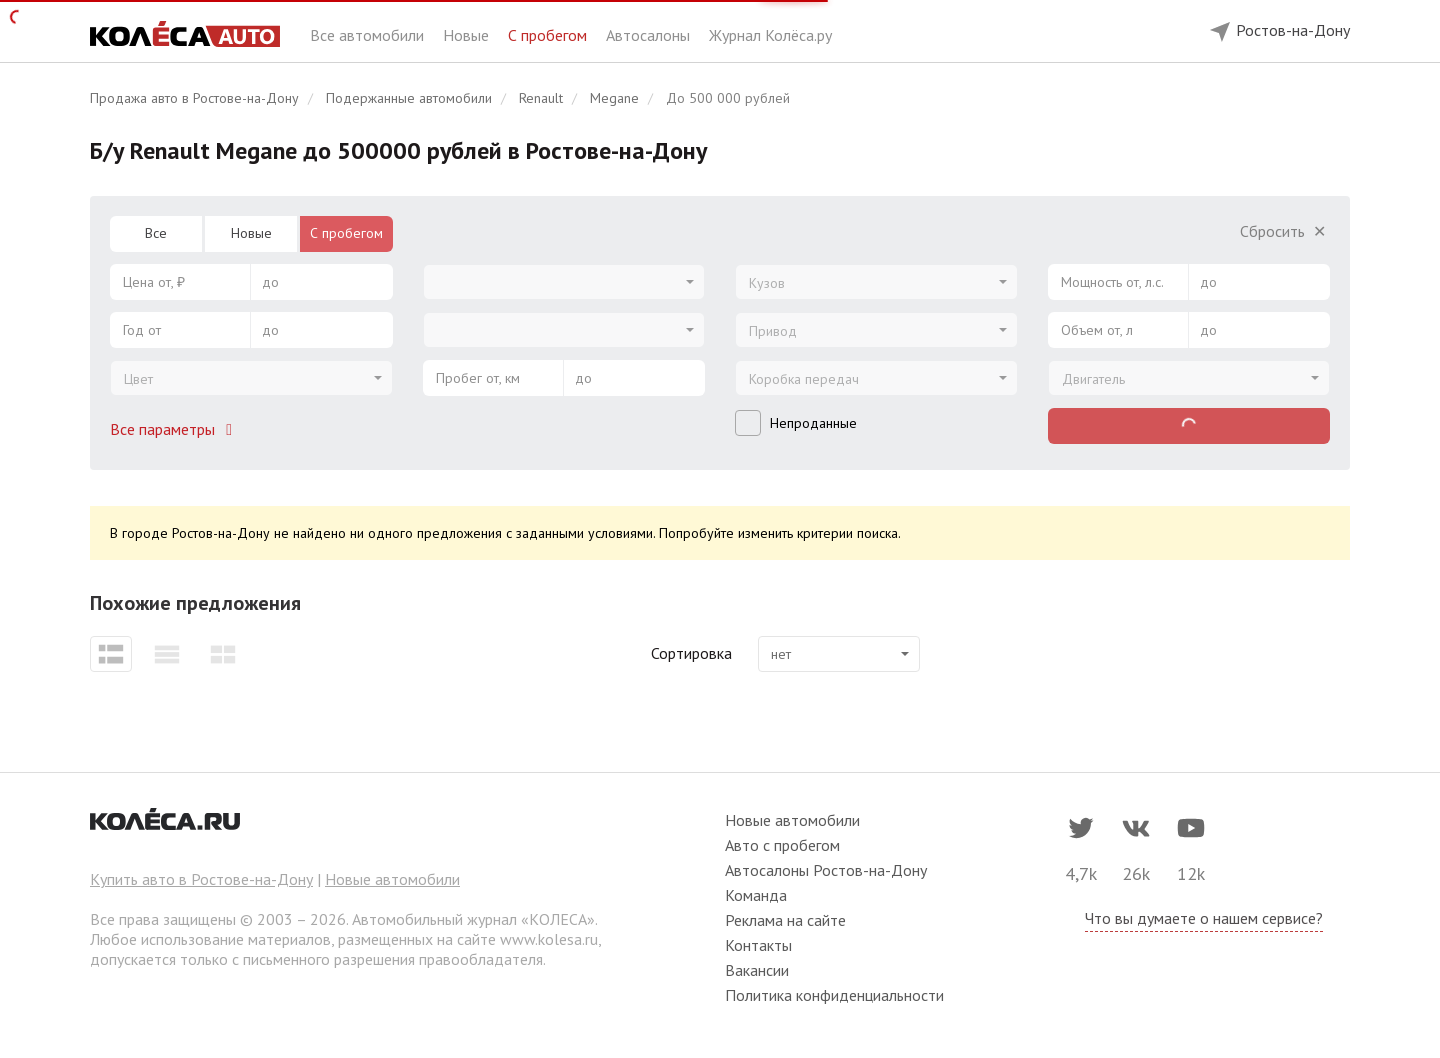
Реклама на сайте (785, 920)
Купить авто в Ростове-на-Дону (201, 879)
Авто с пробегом (782, 845)
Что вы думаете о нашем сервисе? (1204, 918)
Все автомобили (369, 35)
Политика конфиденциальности (834, 995)
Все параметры (175, 429)
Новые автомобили (392, 879)
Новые (468, 35)
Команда (756, 895)
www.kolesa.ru (549, 939)
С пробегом (549, 35)
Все (156, 233)
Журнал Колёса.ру (770, 35)
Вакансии (757, 970)
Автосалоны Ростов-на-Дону (826, 870)
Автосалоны (650, 35)
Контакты (758, 945)
